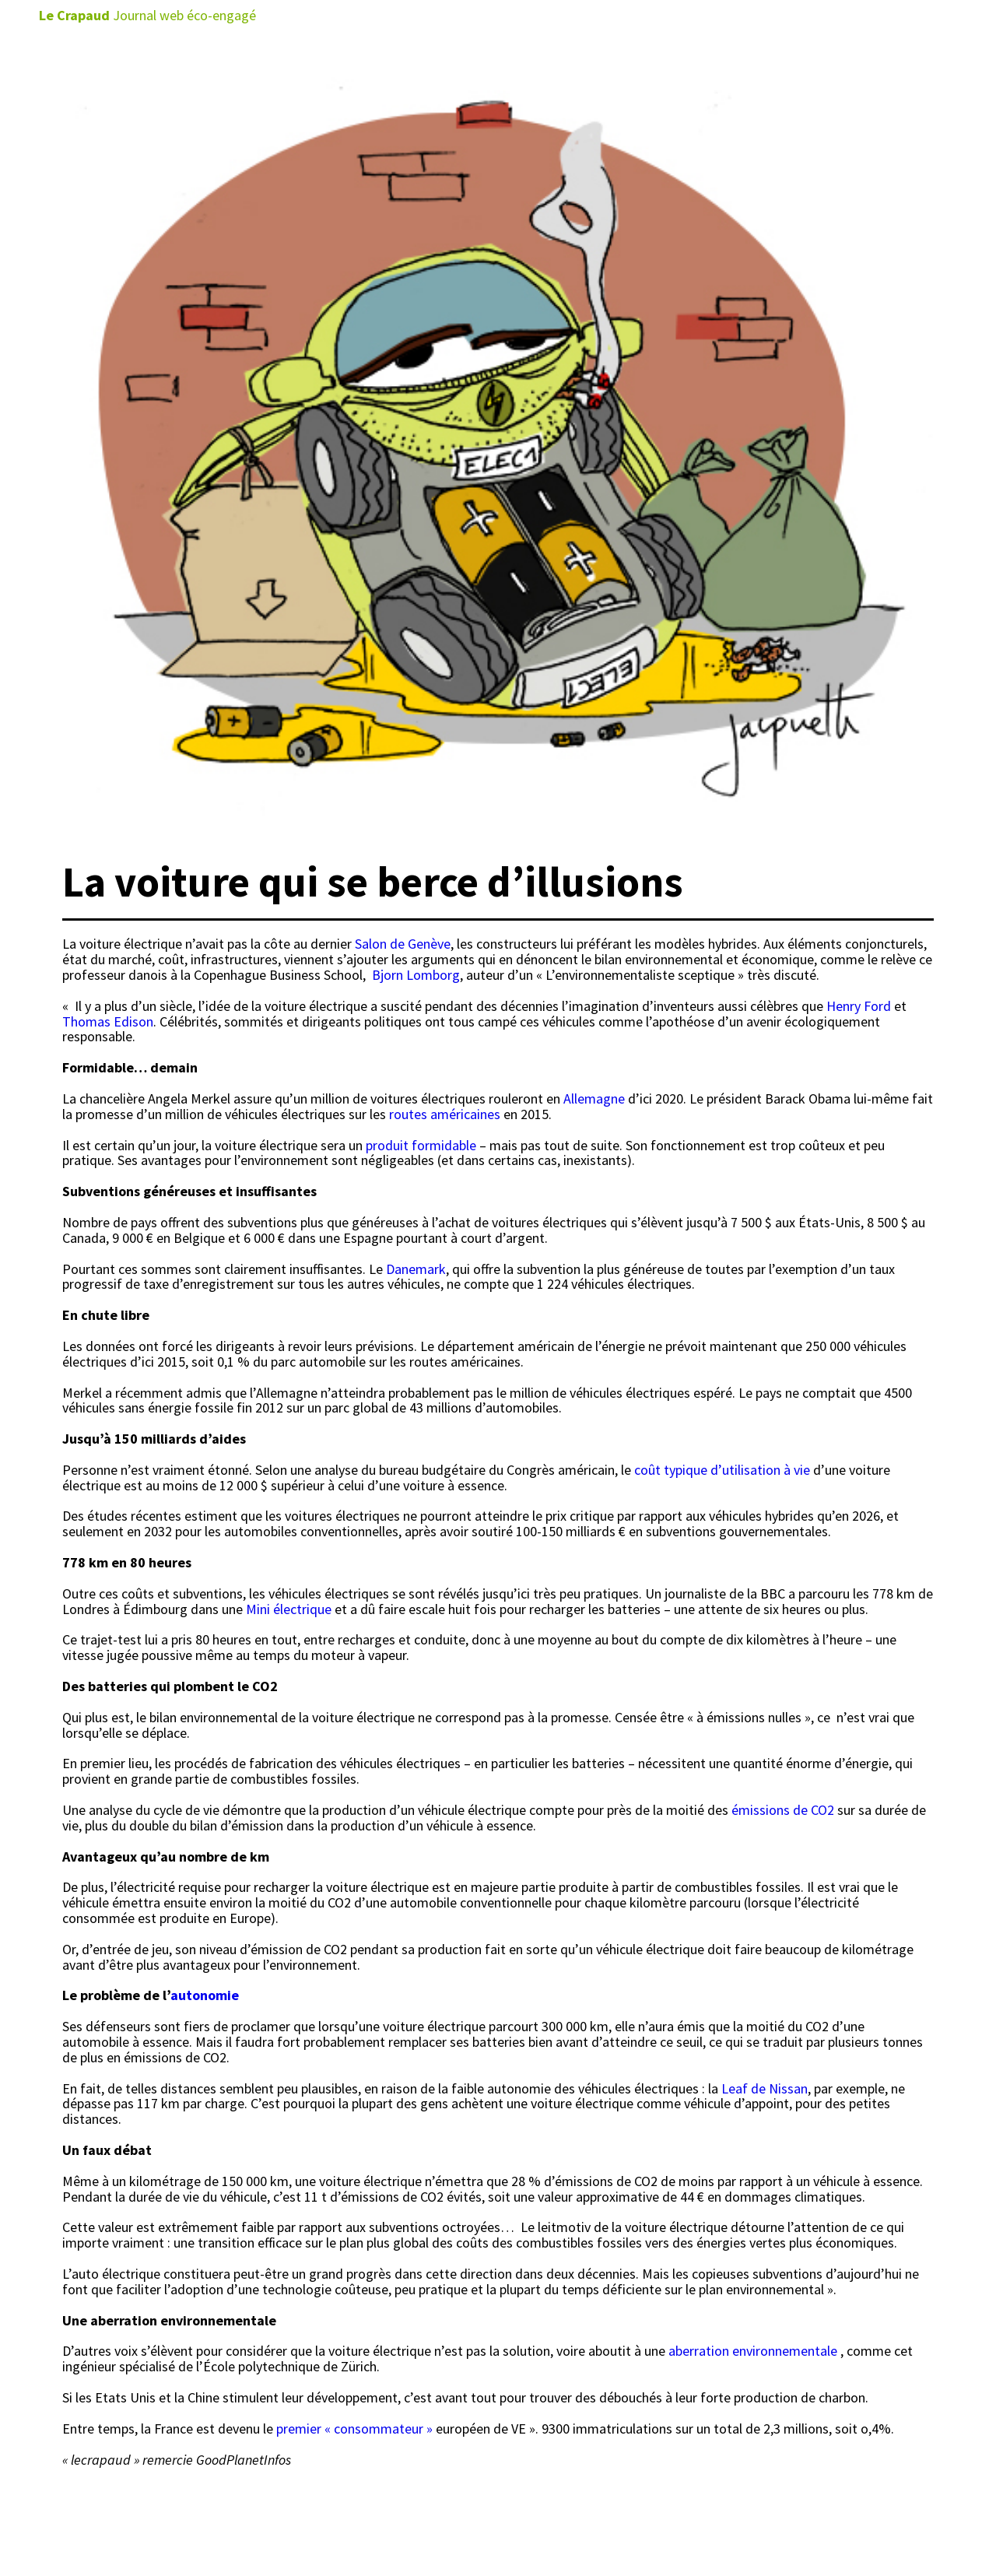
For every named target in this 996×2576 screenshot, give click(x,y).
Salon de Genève (403, 944)
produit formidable (421, 1145)
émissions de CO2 (782, 1810)
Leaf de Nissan (764, 2088)
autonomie (204, 1995)
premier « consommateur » (353, 2428)
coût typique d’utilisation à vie (722, 1470)
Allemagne (594, 1098)
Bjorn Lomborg (416, 975)
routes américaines (444, 1114)
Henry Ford (858, 1006)
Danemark (416, 1269)
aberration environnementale (752, 2351)
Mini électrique (288, 1609)
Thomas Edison (107, 1021)
